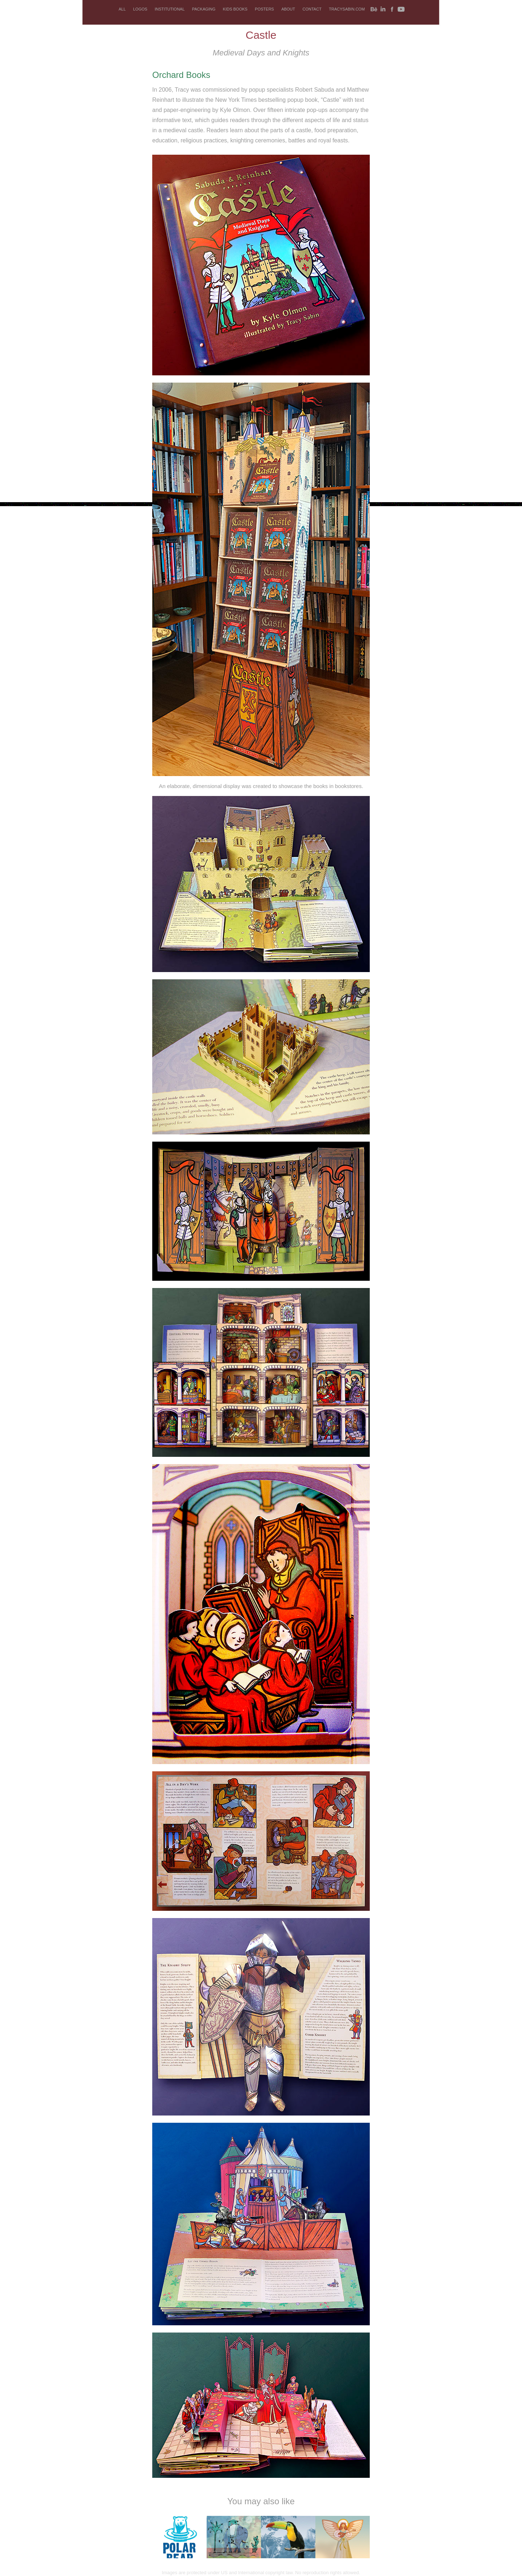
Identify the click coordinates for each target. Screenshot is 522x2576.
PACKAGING (204, 9)
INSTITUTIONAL (170, 9)
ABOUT (288, 9)
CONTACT (312, 9)
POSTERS (264, 9)
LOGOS (140, 9)
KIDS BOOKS (235, 9)
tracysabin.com (347, 9)
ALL (122, 9)
